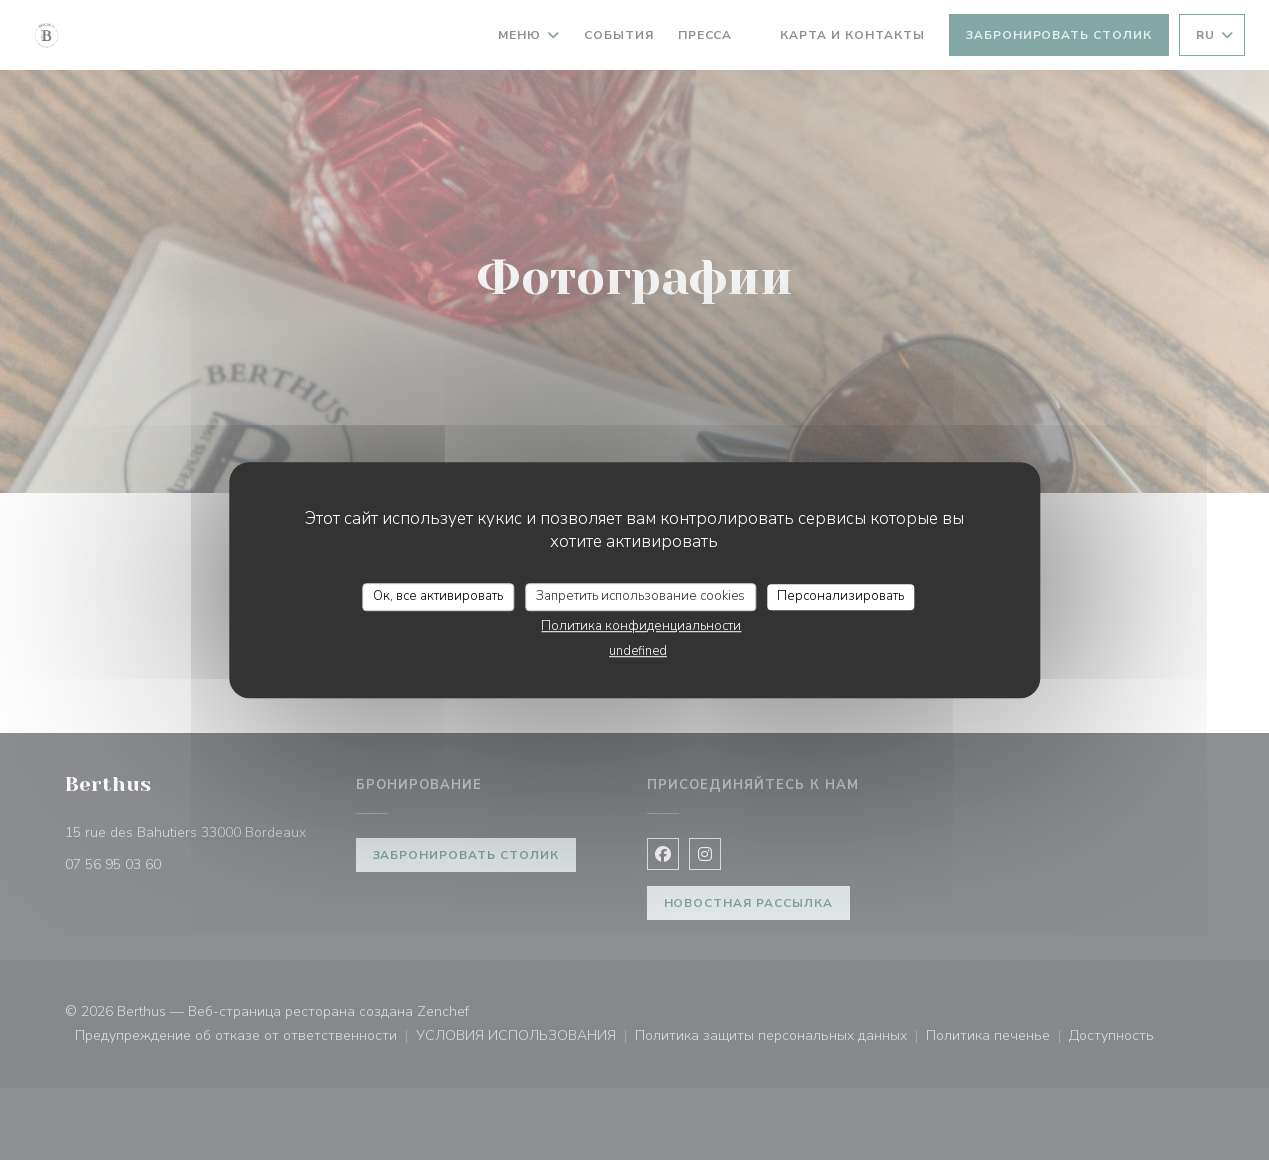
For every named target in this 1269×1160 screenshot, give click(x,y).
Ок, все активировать (438, 596)
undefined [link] (638, 651)
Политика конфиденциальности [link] (641, 626)
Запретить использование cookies (640, 596)
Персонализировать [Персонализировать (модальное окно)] (840, 596)
